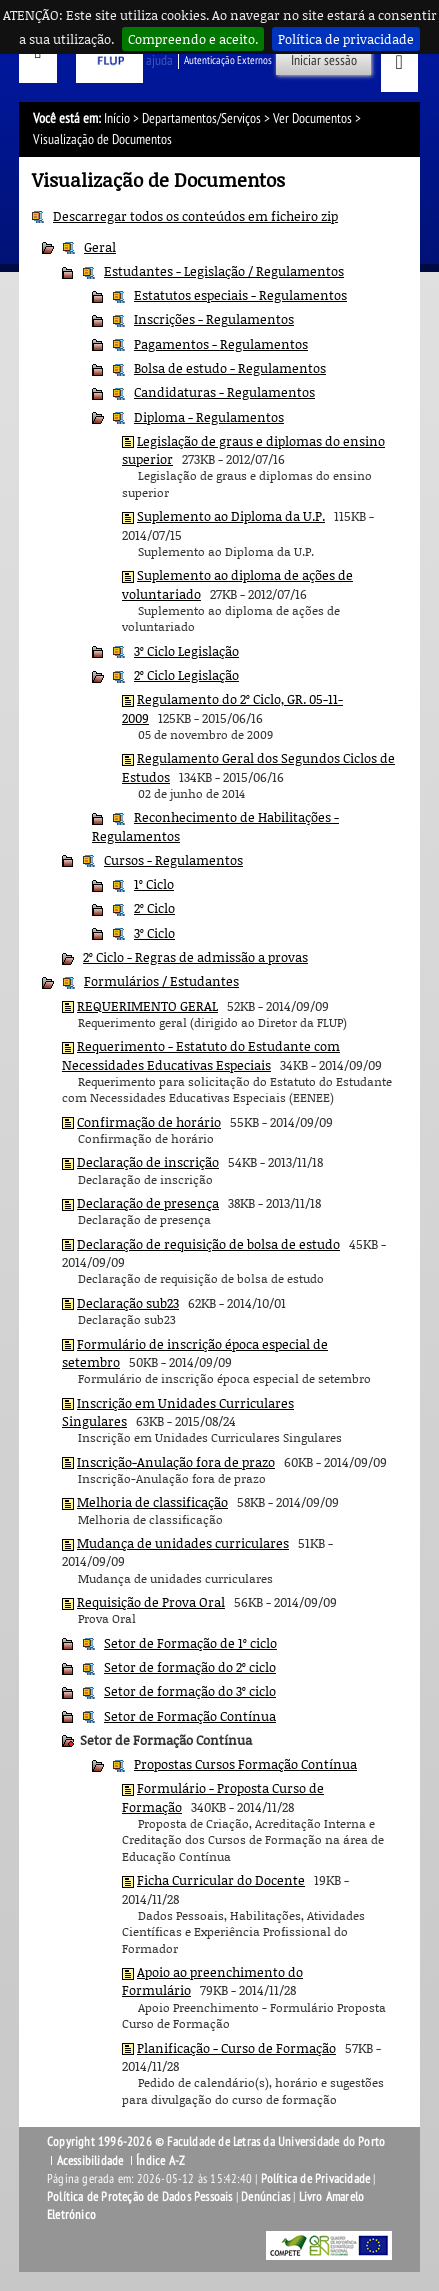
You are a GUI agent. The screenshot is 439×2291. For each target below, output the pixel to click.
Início (117, 118)
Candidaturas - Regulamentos (224, 392)
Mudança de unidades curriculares (183, 1543)
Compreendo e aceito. (193, 39)
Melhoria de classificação (152, 1502)
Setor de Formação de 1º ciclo (190, 1643)
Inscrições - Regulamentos (214, 319)
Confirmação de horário (149, 1122)
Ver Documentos (312, 118)
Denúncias (265, 2197)
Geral (100, 247)
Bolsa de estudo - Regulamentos (230, 368)
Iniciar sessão (324, 60)
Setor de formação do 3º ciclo (190, 1691)
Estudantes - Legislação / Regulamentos (224, 271)
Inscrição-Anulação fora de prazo (176, 1462)
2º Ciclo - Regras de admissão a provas (195, 957)
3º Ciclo (154, 933)
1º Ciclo (154, 884)
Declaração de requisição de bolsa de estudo (208, 1244)
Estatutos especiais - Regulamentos (240, 295)
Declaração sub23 (128, 1303)
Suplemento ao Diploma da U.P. (231, 516)
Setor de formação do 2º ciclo (190, 1667)
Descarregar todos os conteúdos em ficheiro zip (195, 216)
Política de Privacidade (316, 2179)
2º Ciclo (154, 908)
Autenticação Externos (228, 60)
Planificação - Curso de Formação (236, 2048)
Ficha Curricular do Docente (221, 1880)
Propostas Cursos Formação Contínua (245, 1764)
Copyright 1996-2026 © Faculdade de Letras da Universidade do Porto (216, 2142)
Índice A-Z (160, 2161)
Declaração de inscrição (148, 1162)
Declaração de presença (148, 1203)
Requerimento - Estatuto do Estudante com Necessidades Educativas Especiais (201, 1055)
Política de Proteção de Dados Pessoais (140, 2197)
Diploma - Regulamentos (209, 417)
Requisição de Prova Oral (151, 1602)
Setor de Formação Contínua (190, 1716)
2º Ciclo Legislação (186, 675)
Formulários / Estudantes (161, 981)
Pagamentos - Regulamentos (221, 344)
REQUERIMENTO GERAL (147, 1006)
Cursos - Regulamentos (173, 860)
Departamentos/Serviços (201, 118)
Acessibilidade (90, 2161)
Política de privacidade (346, 39)
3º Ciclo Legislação (186, 651)
